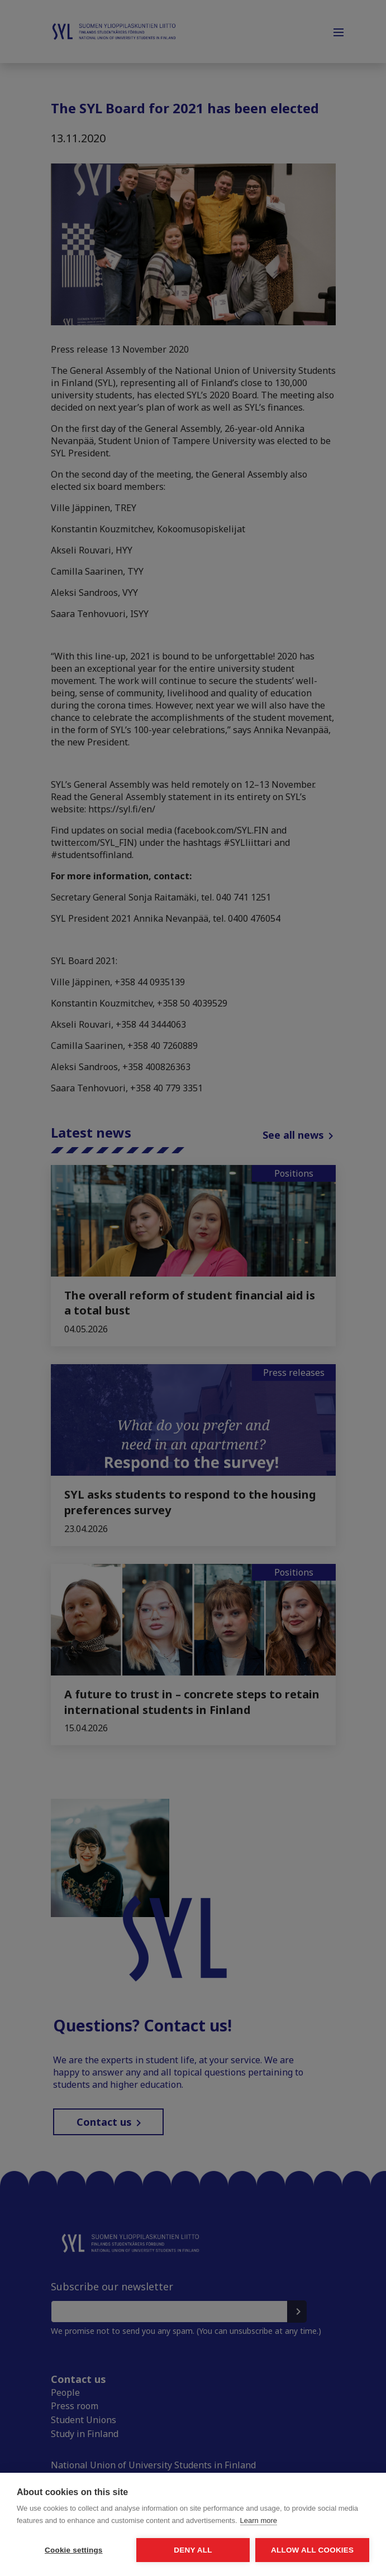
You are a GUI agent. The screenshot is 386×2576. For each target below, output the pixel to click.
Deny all (193, 2550)
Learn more (258, 2520)
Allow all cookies (312, 2550)
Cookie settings (74, 2550)
